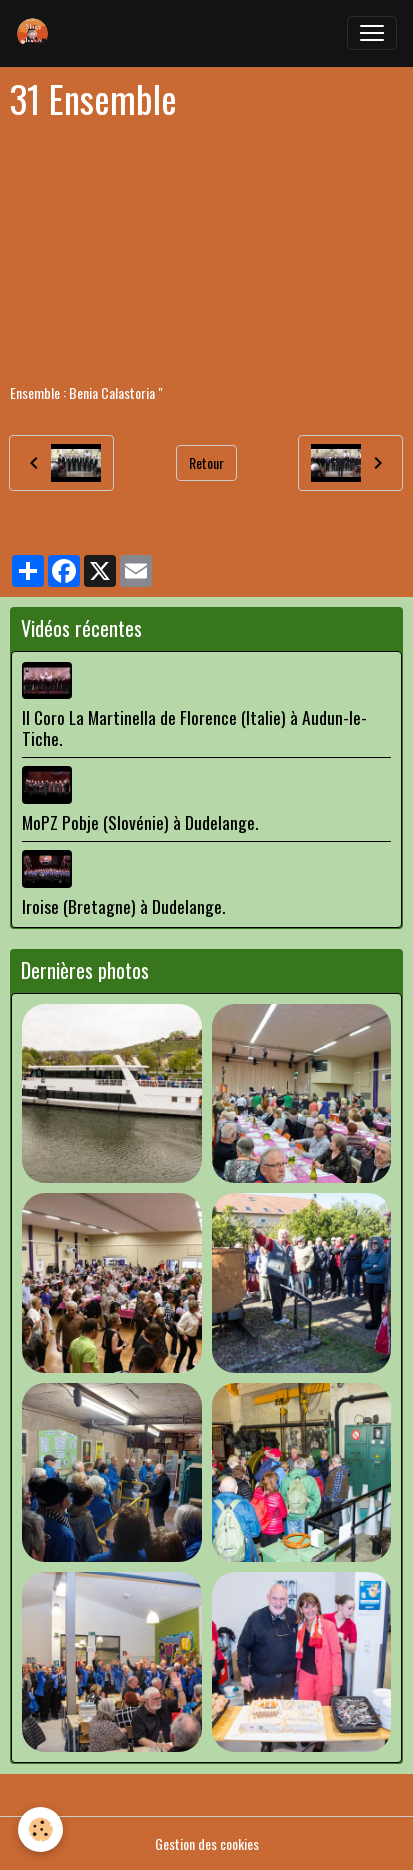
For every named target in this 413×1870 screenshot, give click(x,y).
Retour (206, 462)
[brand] (37, 33)
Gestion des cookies (207, 1843)
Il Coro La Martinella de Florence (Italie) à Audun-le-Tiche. (194, 727)
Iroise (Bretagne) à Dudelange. (123, 906)
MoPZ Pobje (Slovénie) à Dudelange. (140, 822)
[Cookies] (40, 1829)
